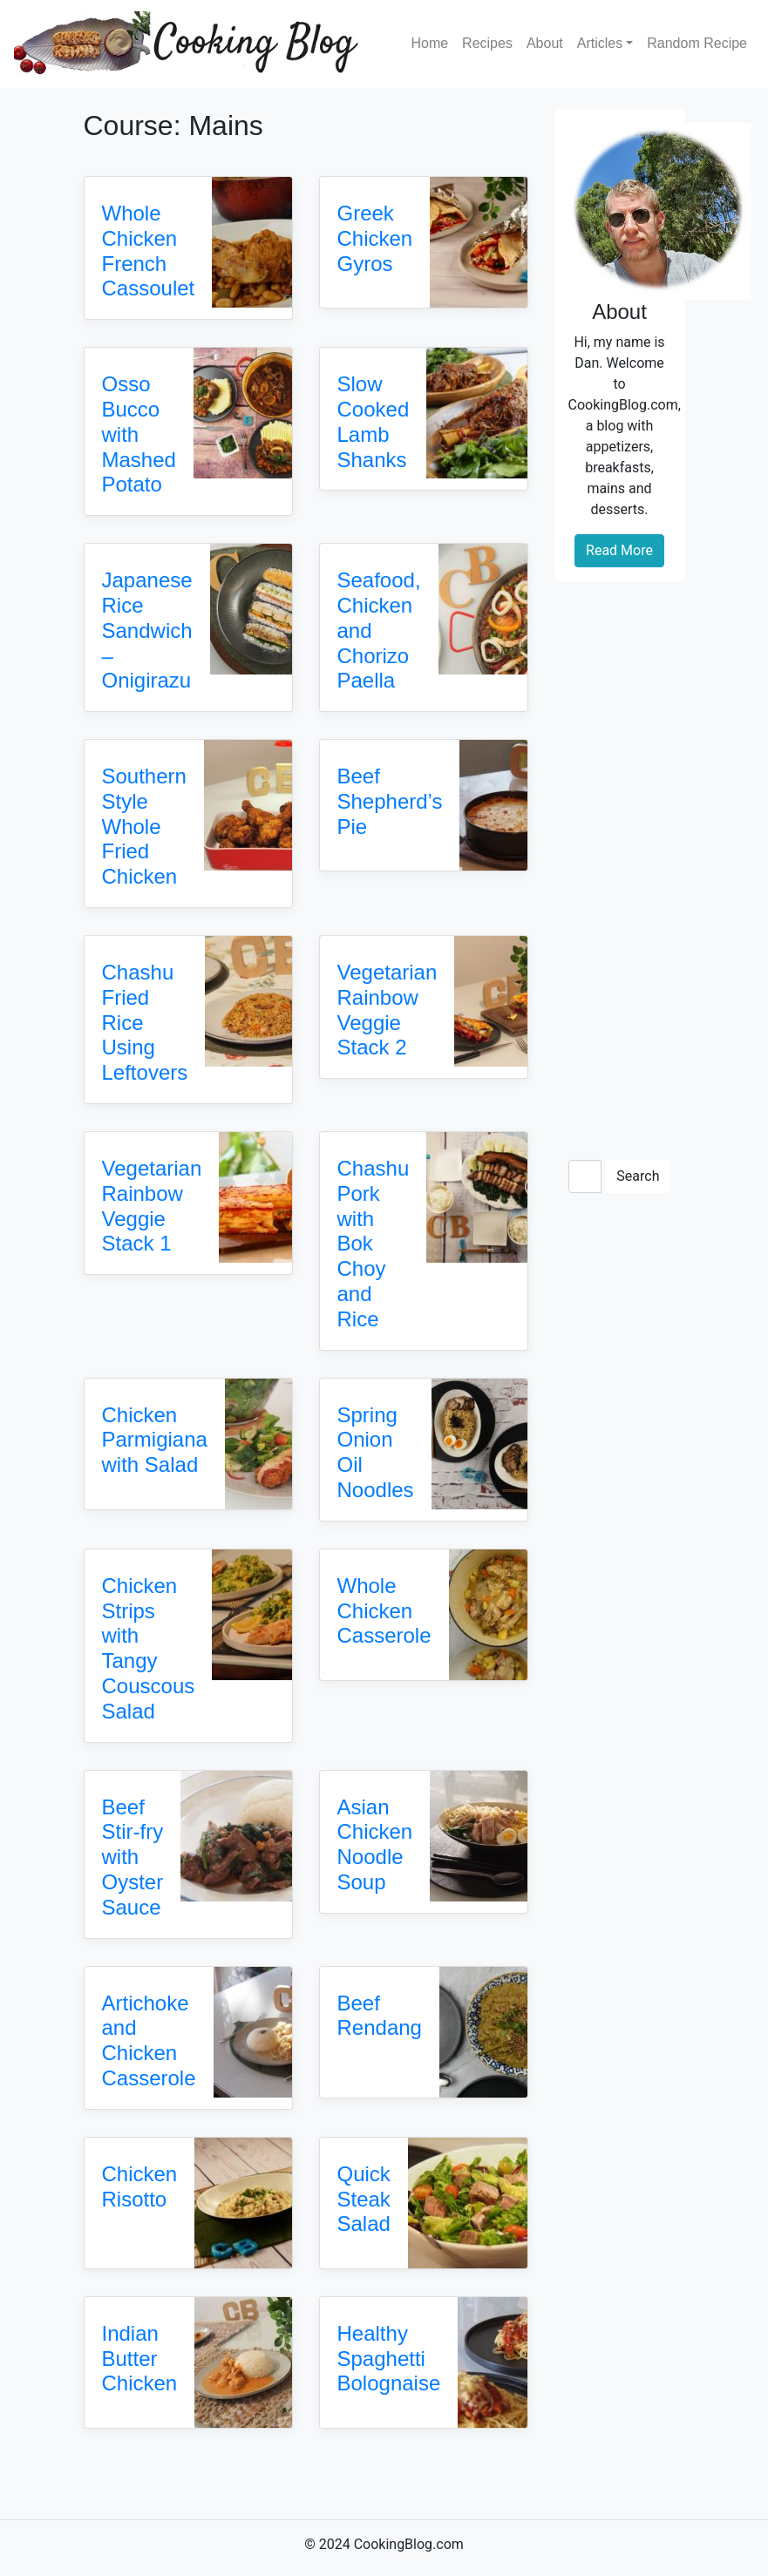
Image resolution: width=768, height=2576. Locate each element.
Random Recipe (697, 43)
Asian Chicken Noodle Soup (375, 1844)
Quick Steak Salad (364, 2199)
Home (429, 43)
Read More (619, 550)
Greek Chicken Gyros (375, 238)
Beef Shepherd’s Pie (390, 801)
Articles (599, 43)
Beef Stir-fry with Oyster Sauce (133, 1857)
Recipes (487, 43)
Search (637, 1176)
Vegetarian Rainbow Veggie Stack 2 (387, 1009)
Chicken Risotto (140, 2186)
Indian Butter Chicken (140, 2359)
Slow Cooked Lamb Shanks (373, 421)
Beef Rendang (379, 2015)
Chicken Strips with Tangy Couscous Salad (148, 1648)
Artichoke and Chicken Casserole (149, 2040)
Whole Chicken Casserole (384, 1611)
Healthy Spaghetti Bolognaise (389, 2359)
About (545, 43)
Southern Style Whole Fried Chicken (144, 826)
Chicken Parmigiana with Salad (154, 1440)
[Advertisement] (619, 856)
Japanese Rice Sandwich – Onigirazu (147, 630)
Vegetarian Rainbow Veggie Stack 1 (152, 1205)
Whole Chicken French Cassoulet (148, 250)
